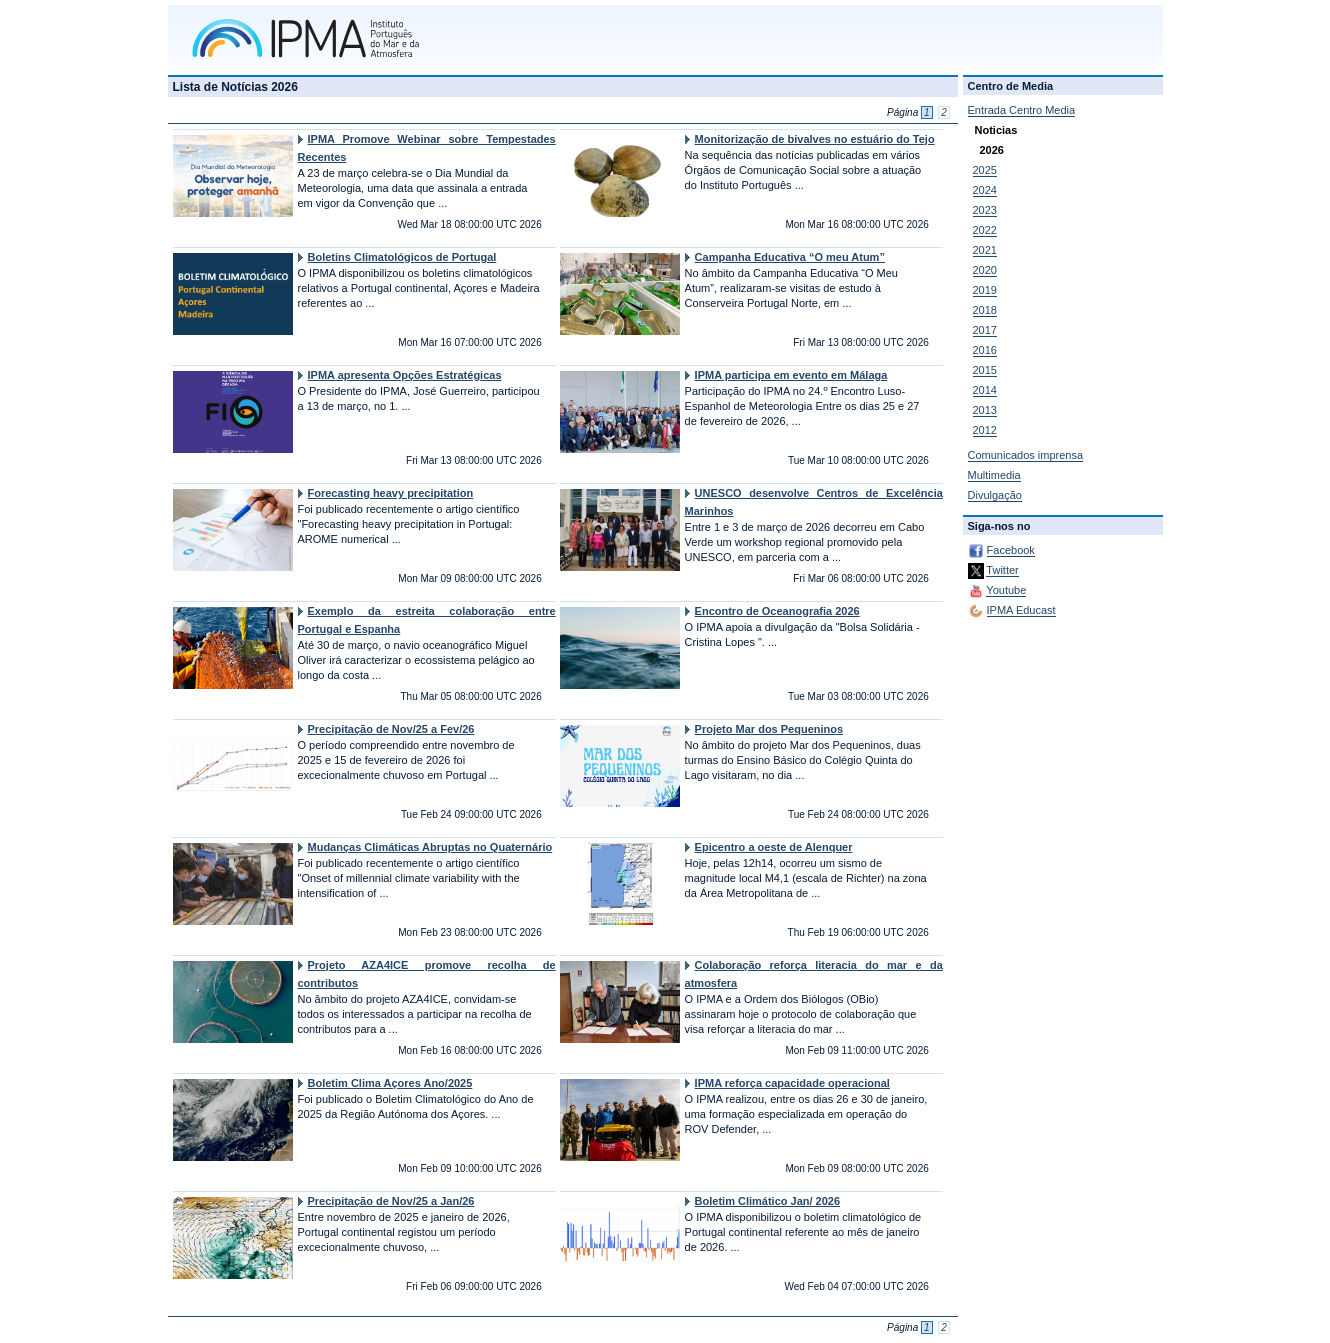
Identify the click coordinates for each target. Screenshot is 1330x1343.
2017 (985, 330)
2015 (985, 370)
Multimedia (994, 475)
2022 (985, 230)
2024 (985, 190)
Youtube (1006, 590)
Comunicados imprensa (1026, 455)
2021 (985, 250)
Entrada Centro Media (1022, 110)
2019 (985, 290)
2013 (985, 410)
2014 (985, 390)
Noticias (996, 130)
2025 (985, 170)
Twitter (1002, 570)
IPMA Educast (1021, 610)
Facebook (1011, 550)
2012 (985, 430)
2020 (985, 270)
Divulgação (995, 495)
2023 (985, 210)
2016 (985, 350)
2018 (985, 310)
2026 (992, 150)
